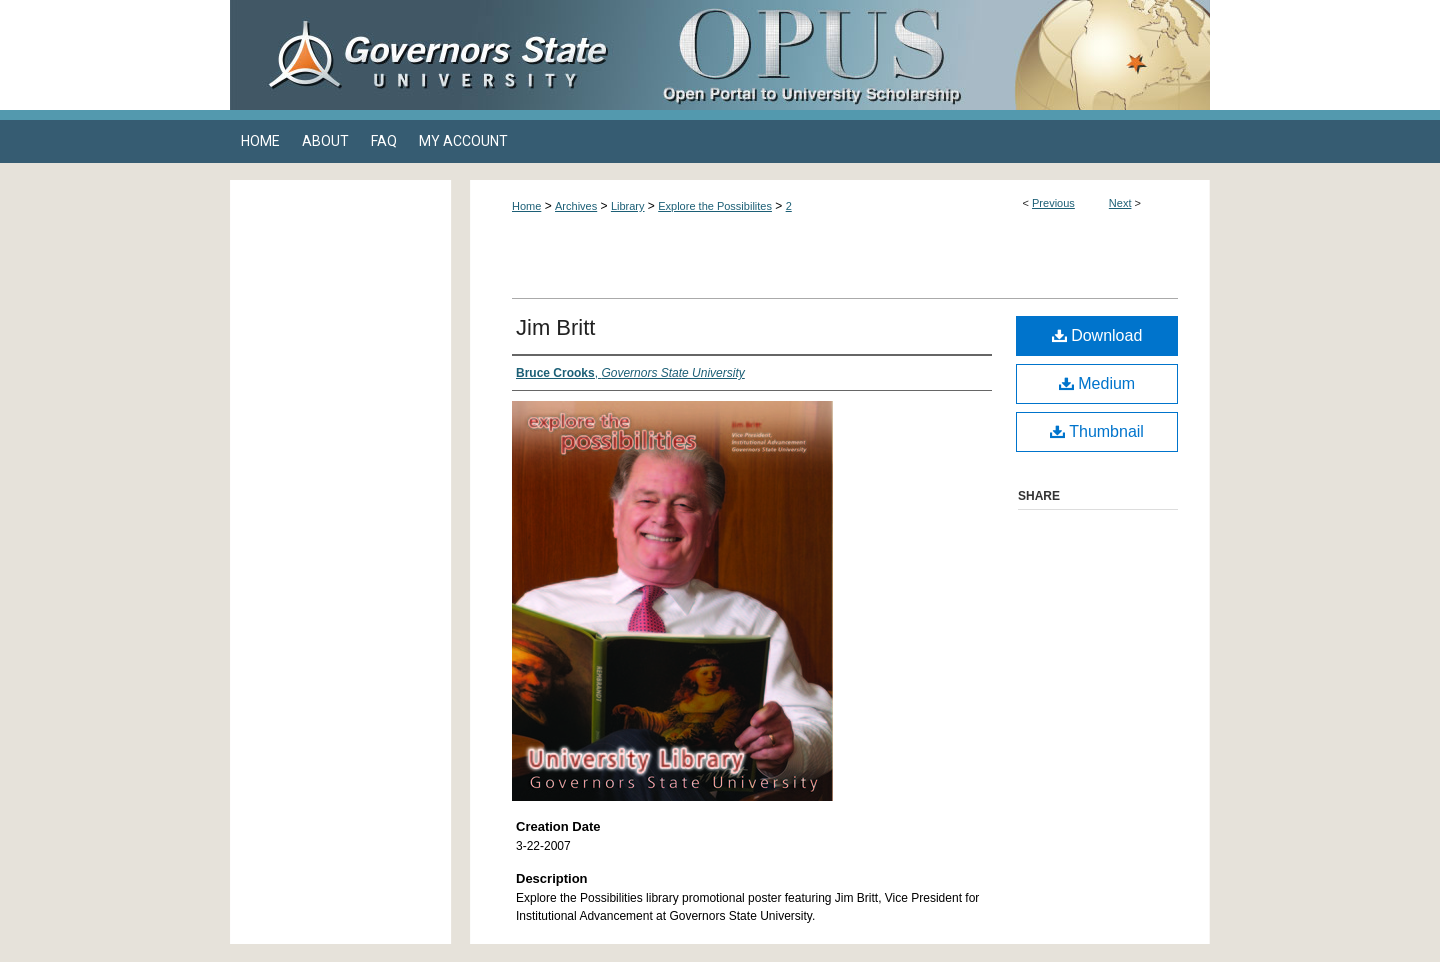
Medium (1097, 383)
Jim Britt (555, 327)
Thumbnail (1097, 431)
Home (526, 206)
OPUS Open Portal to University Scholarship (920, 55)
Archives (576, 206)
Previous (1053, 203)
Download (1097, 335)
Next (1120, 203)
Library (628, 206)
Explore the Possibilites (715, 206)
